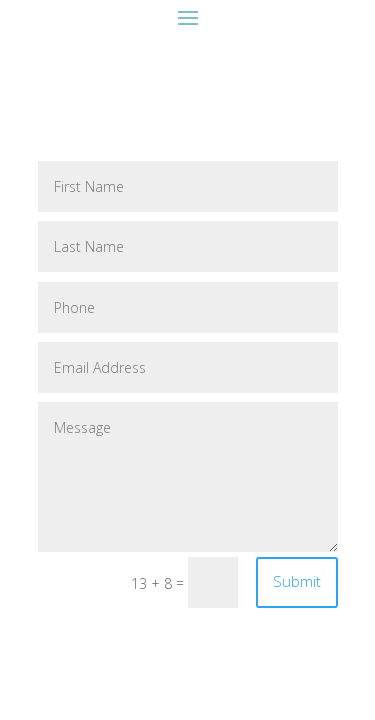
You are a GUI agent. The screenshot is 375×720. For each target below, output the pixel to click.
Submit (297, 581)
